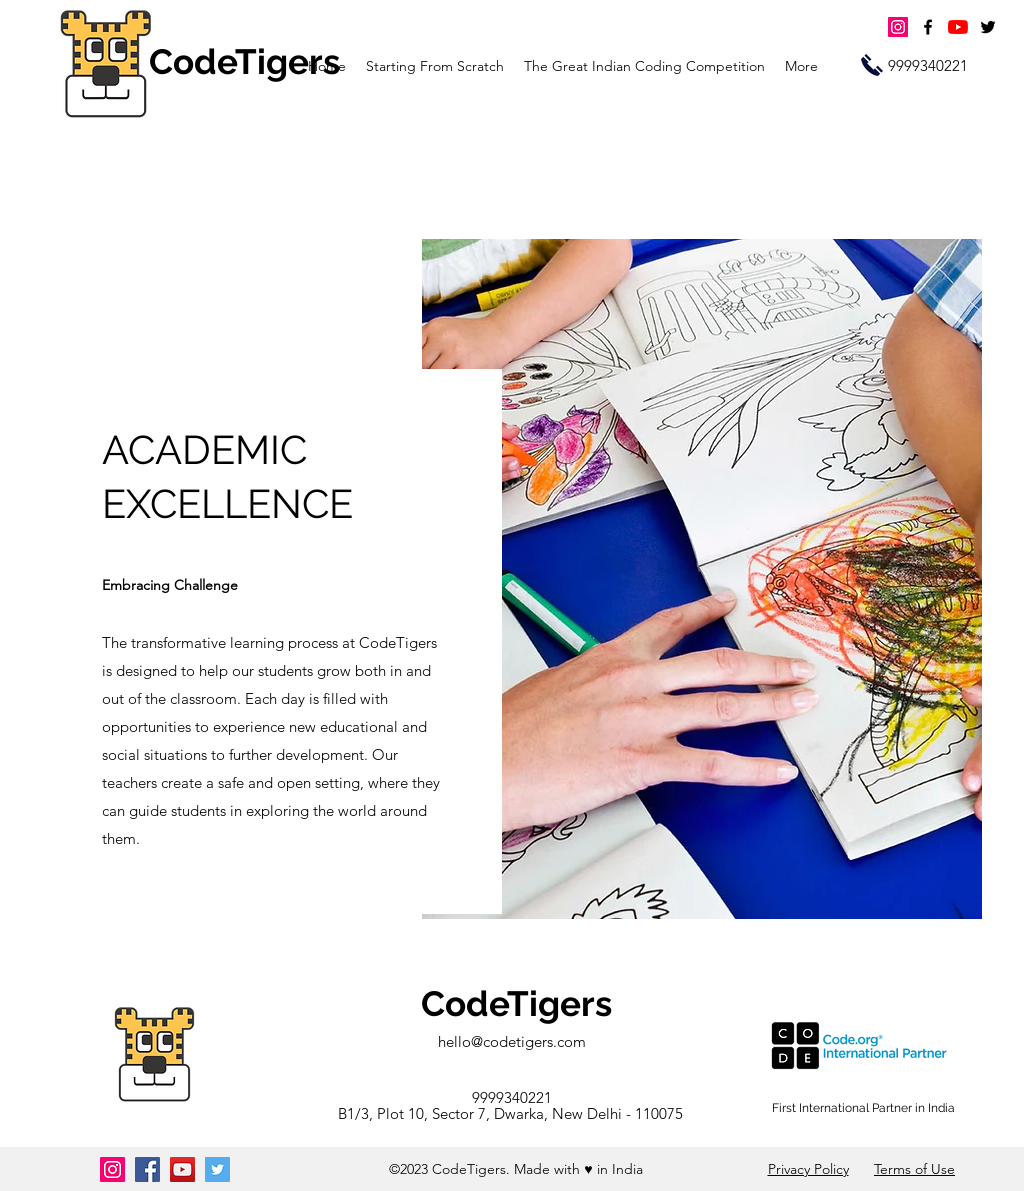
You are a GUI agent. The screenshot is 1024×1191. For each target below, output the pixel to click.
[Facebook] (147, 1169)
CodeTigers (516, 1003)
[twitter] (988, 27)
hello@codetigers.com (512, 1041)
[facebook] (928, 27)
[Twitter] (217, 1169)
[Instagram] (898, 27)
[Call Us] (872, 65)
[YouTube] (958, 27)
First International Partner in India (863, 1108)
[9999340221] (928, 66)
